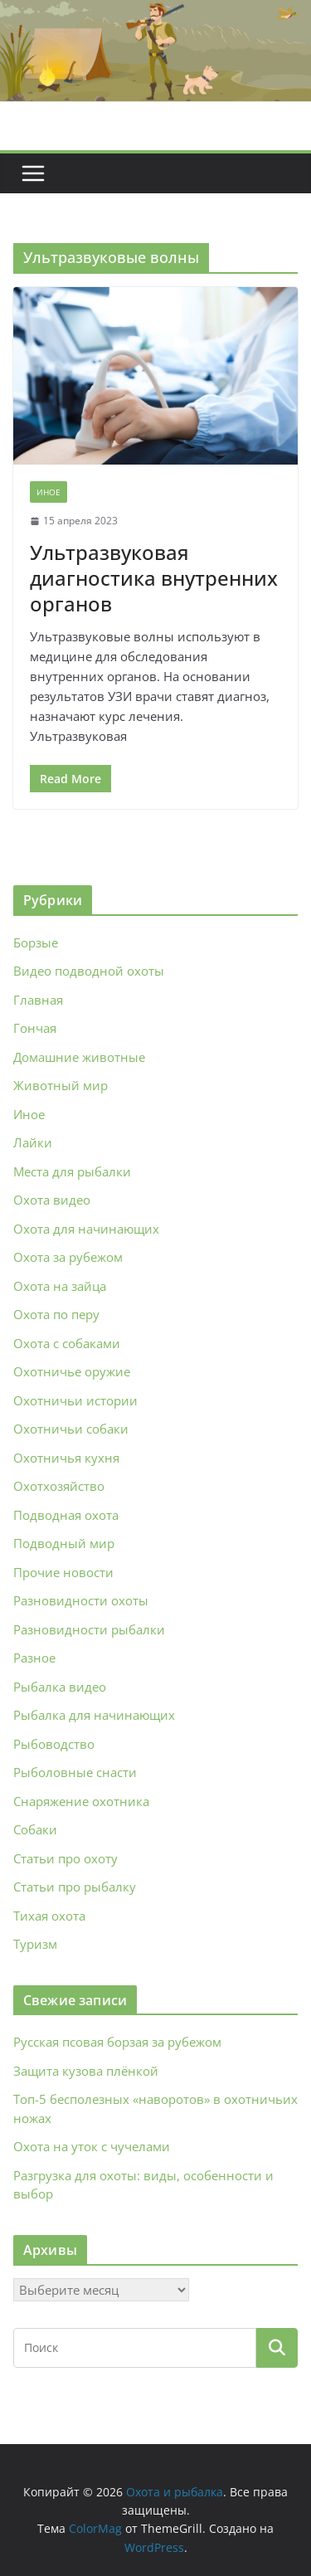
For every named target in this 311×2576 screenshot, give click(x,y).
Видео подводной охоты (88, 970)
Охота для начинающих (86, 1228)
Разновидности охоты (80, 1600)
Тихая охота (49, 1915)
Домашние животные (79, 1057)
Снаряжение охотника (81, 1801)
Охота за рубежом (68, 1257)
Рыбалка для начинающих (94, 1715)
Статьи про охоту (65, 1858)
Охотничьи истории (75, 1400)
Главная (38, 999)
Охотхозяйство (58, 1486)
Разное (34, 1657)
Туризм (35, 1944)
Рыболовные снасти (75, 1772)
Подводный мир (63, 1543)
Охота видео (51, 1199)
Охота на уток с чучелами (91, 2146)
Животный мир (60, 1085)
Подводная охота (66, 1515)
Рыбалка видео (59, 1686)
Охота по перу (56, 1314)
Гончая (34, 1028)
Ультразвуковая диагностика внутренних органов (154, 577)
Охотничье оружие (71, 1371)
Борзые (35, 942)
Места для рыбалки (72, 1171)
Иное (48, 492)
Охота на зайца (59, 1286)
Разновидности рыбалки (89, 1629)
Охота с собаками (66, 1343)
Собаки (35, 1829)
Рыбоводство (54, 1744)
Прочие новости (63, 1572)
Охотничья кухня (66, 1457)
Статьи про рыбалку (74, 1886)
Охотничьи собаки (71, 1428)
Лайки (32, 1142)
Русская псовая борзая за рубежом (117, 2041)
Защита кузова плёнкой (85, 2070)
